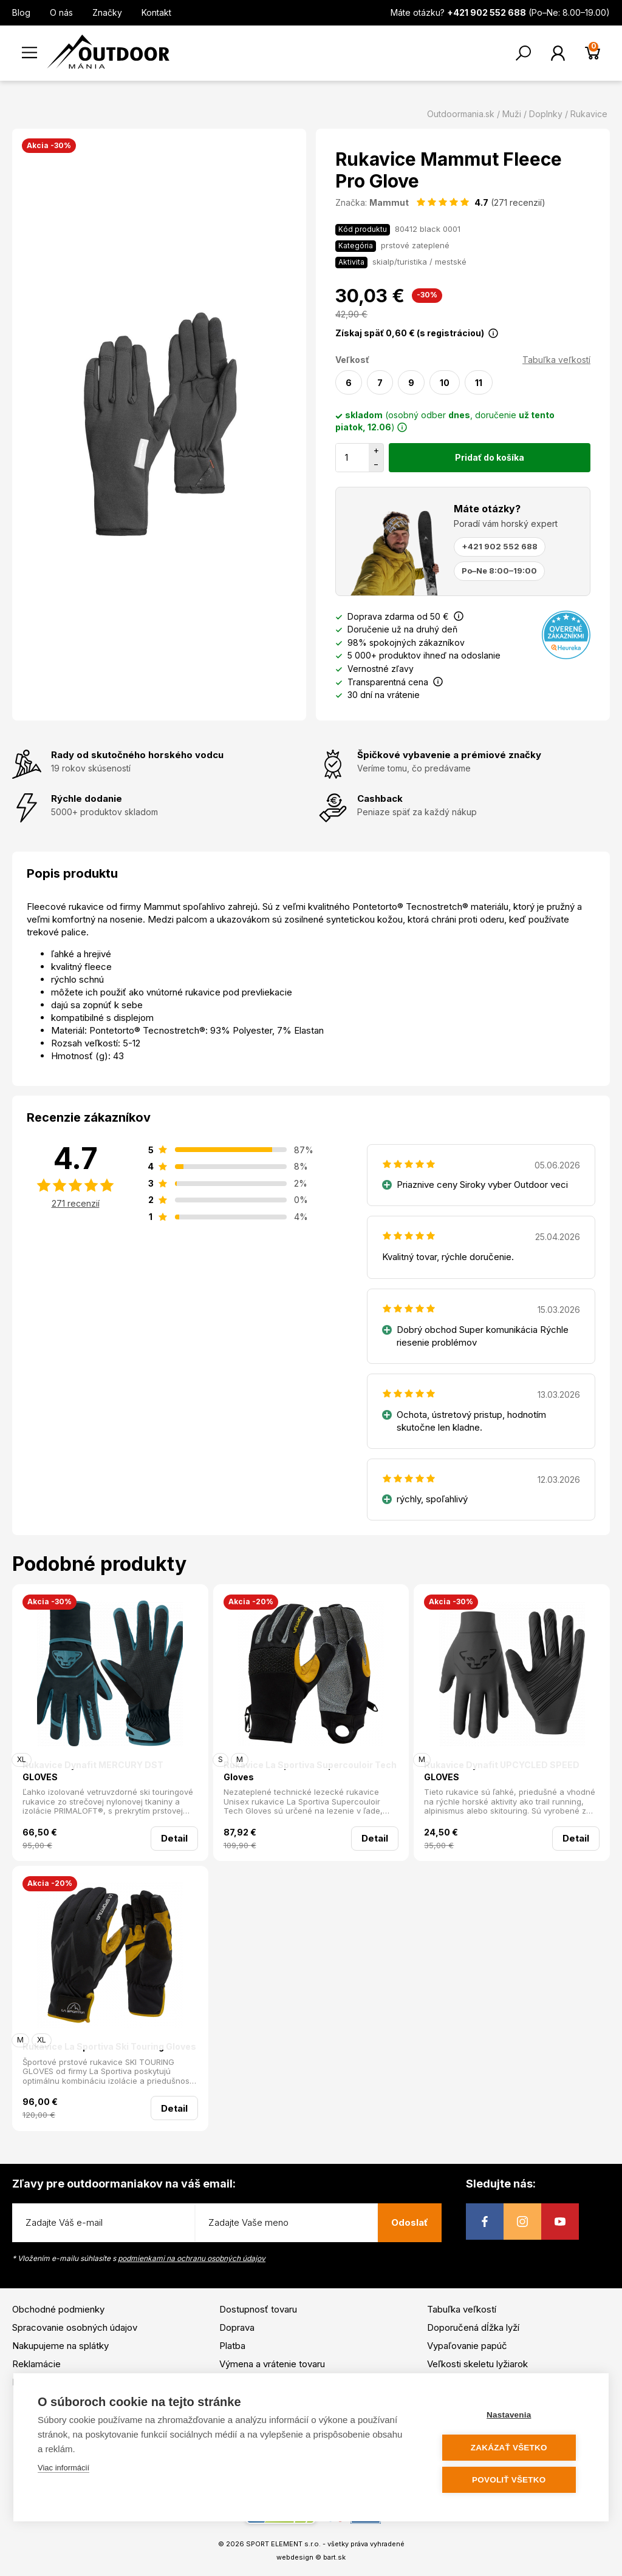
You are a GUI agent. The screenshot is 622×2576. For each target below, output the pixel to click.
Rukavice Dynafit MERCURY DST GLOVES (92, 1771)
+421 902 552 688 (500, 546)
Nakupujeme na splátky (60, 2345)
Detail (174, 1838)
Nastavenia (511, 2415)
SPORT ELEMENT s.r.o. (283, 2544)
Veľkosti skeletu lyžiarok (477, 2364)
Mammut (389, 202)
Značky (107, 12)
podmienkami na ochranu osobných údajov (191, 2258)
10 (444, 383)
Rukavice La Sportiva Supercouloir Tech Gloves (310, 1771)
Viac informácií (63, 2468)
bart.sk (334, 2557)
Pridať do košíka (489, 457)
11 (478, 383)
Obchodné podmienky (58, 2309)
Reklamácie (36, 2364)
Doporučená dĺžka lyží (473, 2327)
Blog (21, 12)
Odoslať (409, 2222)
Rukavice (588, 114)
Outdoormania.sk (460, 114)
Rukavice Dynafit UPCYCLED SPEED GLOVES (501, 1771)
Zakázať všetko (511, 2447)
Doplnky (545, 114)
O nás (61, 12)
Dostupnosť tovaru (258, 2309)
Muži (511, 114)
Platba (232, 2345)
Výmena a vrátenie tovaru (272, 2364)
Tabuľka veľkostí (556, 359)
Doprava (237, 2327)
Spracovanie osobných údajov (74, 2327)
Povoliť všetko (511, 2479)
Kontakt (156, 12)
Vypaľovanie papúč (467, 2345)
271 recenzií (76, 1203)
